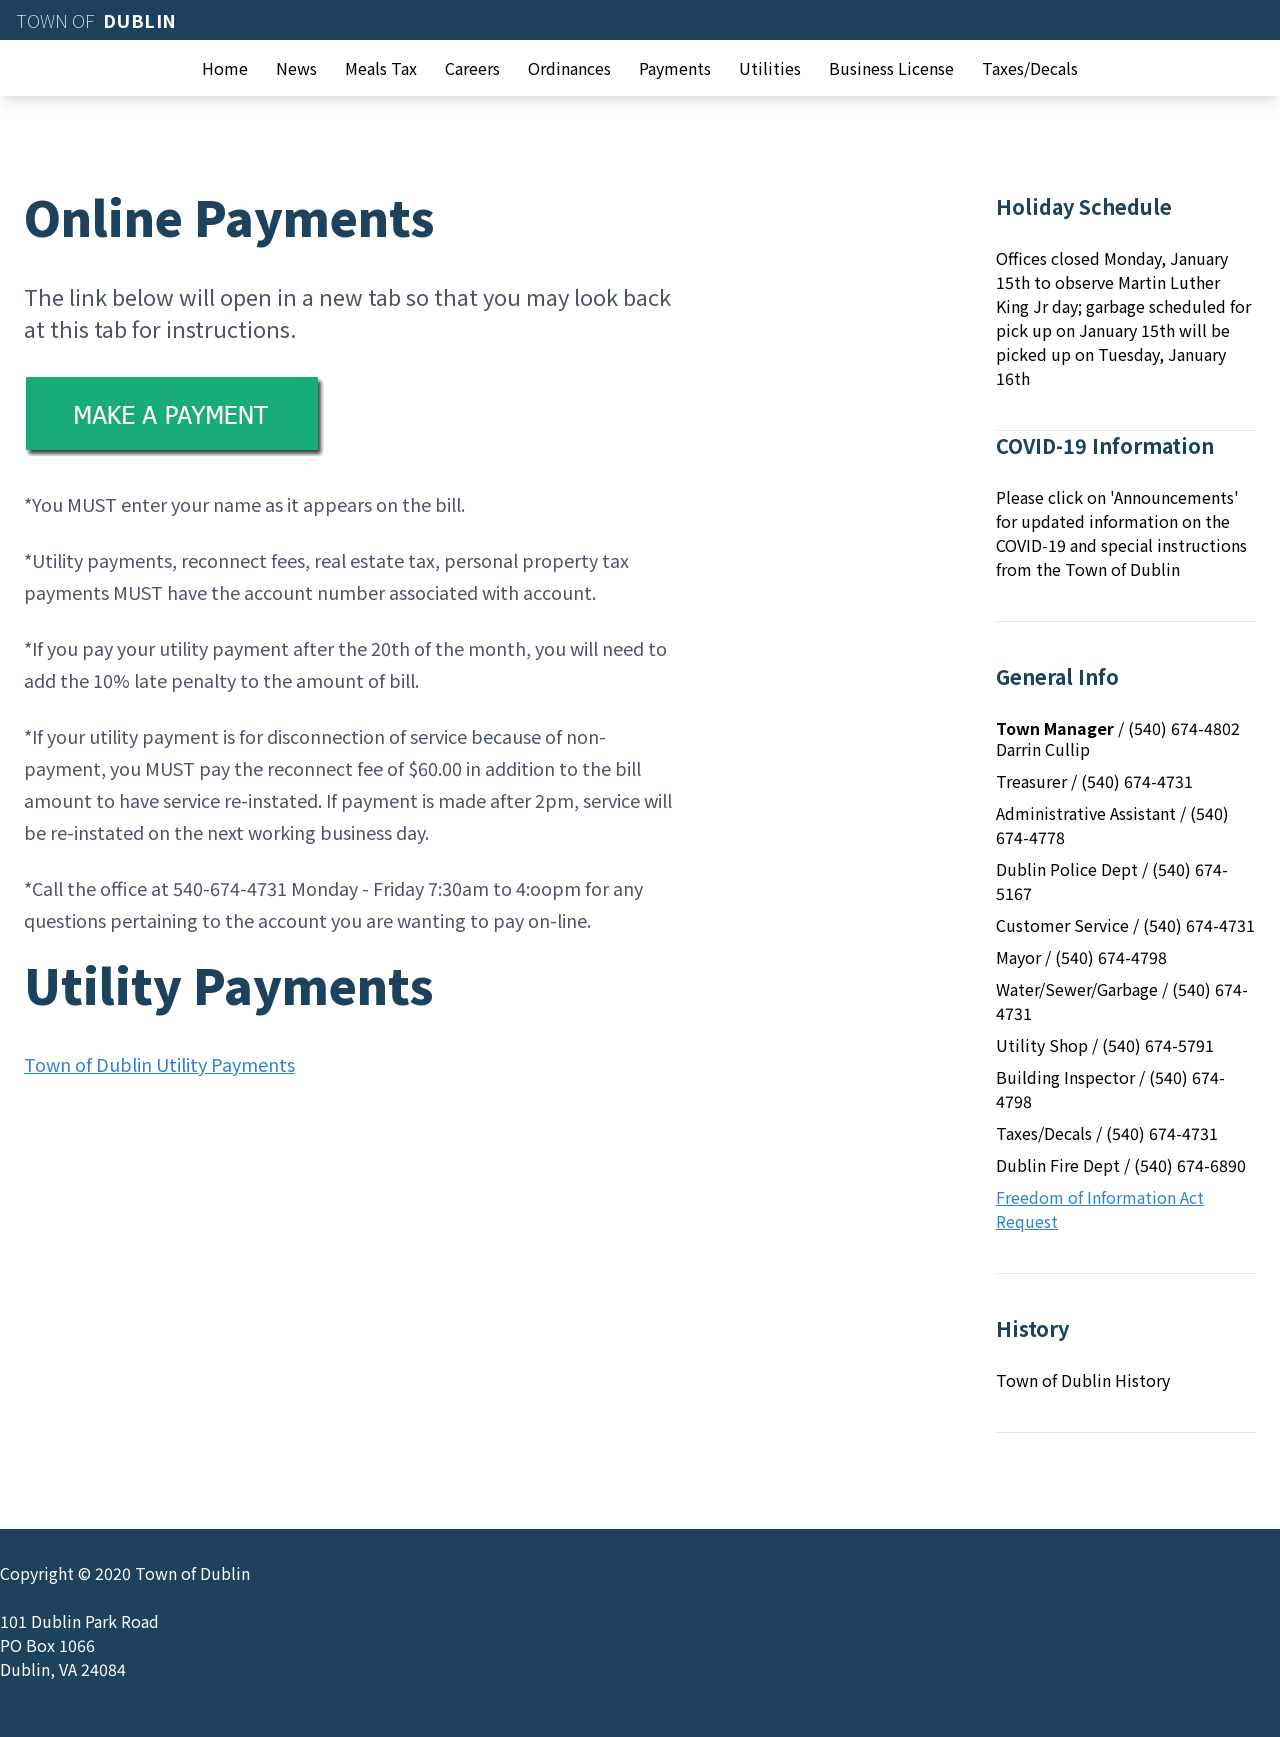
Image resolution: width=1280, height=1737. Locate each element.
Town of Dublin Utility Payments (159, 1064)
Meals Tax (381, 68)
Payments (675, 68)
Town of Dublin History (1083, 1380)
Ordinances (569, 68)
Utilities (770, 68)
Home (225, 68)
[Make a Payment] (349, 416)
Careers (472, 68)
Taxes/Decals (1030, 68)
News (296, 68)
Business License (891, 68)
